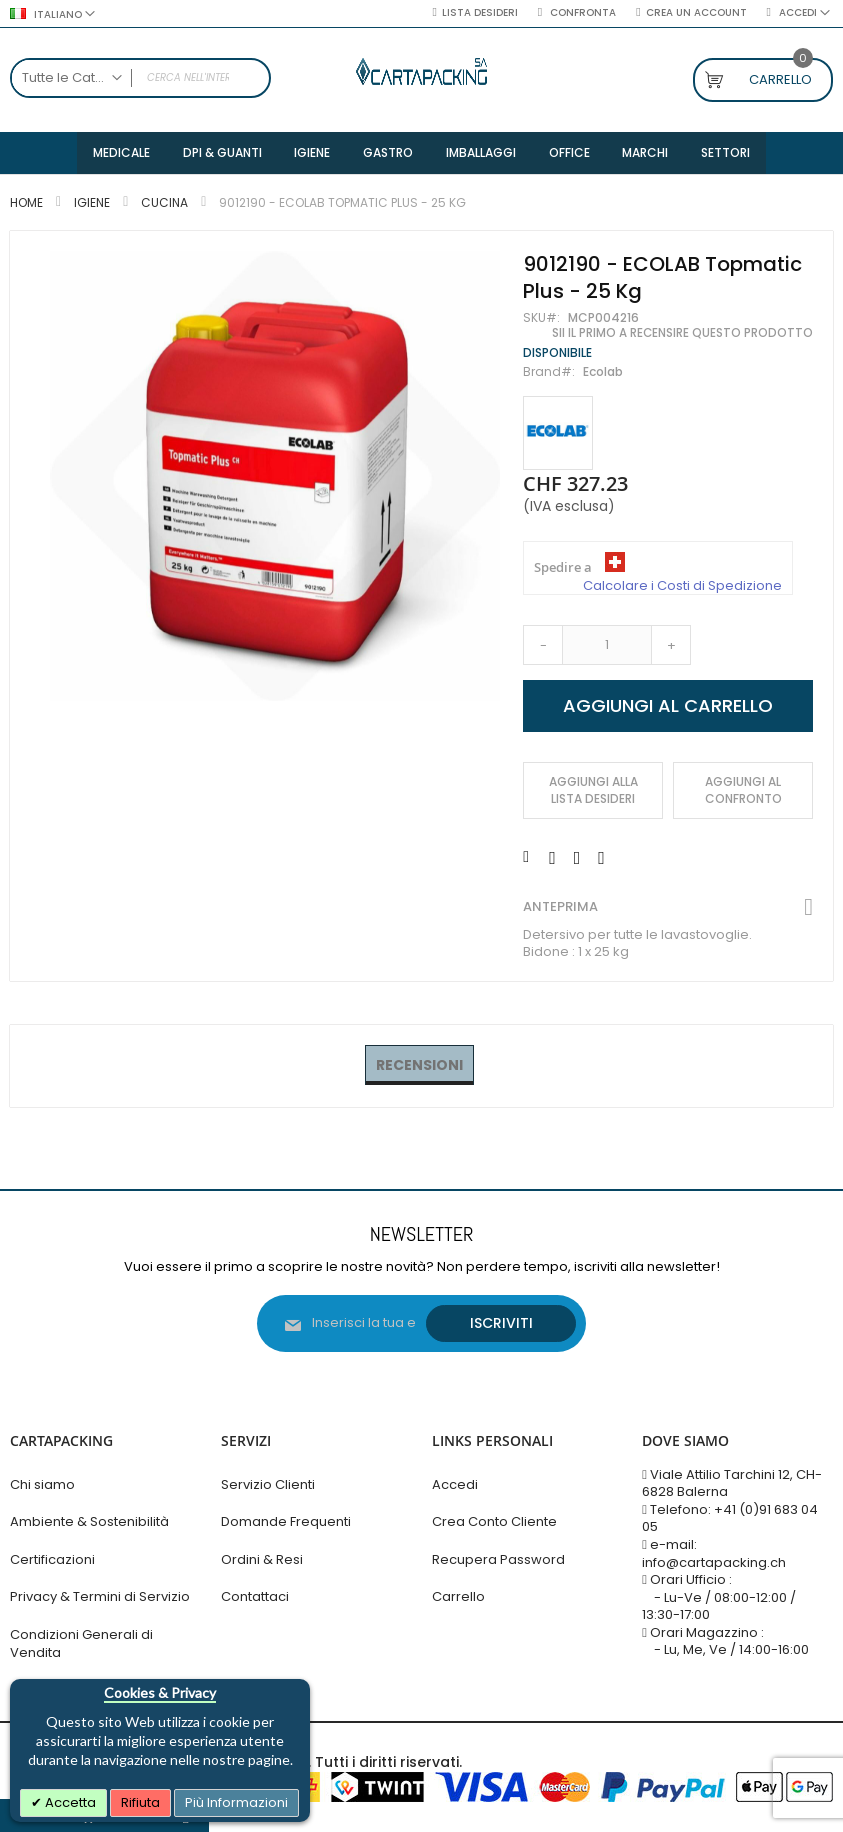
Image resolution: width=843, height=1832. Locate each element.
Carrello (458, 1597)
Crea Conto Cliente (494, 1522)
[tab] (419, 1069)
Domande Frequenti (286, 1522)
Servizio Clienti (268, 1484)
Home (26, 205)
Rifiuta (140, 1802)
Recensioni (419, 1068)
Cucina (164, 205)
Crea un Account (696, 13)
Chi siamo (42, 1484)
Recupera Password (498, 1559)
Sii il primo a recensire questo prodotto (682, 336)
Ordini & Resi (262, 1559)
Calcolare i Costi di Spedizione (682, 589)
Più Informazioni (236, 1802)
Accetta (69, 1802)
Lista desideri (480, 13)
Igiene (92, 205)
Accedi (455, 1484)
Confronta (581, 13)
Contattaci (255, 1597)
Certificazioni (52, 1559)
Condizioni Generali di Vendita (81, 1643)
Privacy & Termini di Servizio (100, 1597)
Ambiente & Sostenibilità (89, 1522)
